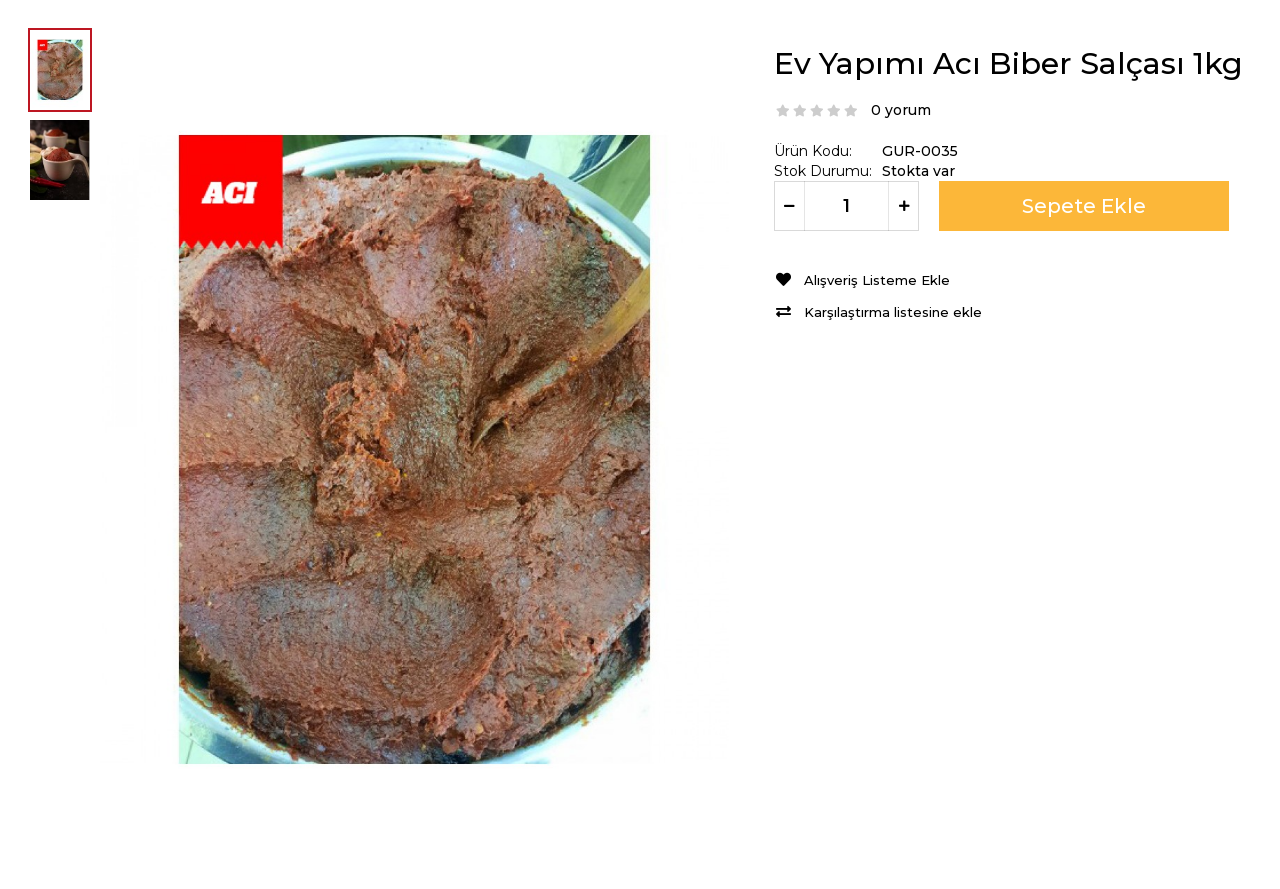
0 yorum (901, 110)
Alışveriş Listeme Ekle (877, 280)
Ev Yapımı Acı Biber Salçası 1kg (1008, 63)
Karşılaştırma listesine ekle (893, 312)
